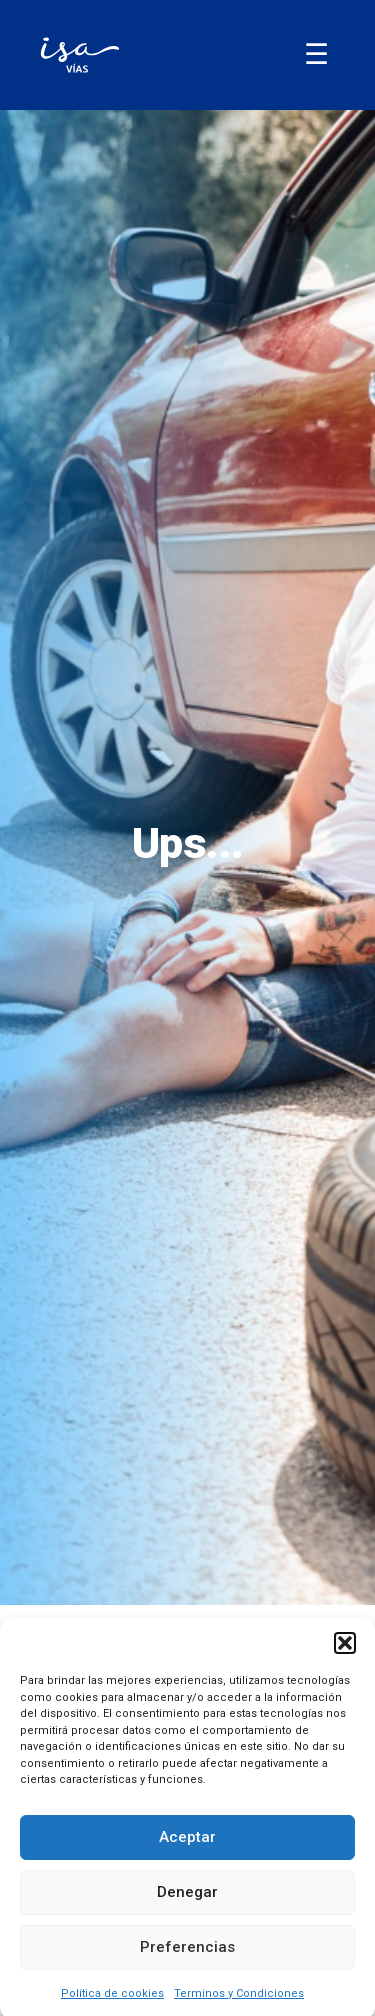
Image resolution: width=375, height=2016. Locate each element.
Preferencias (187, 1958)
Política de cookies (112, 2003)
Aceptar (187, 1848)
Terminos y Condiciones (239, 2003)
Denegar (187, 1903)
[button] (345, 1654)
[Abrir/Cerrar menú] (316, 55)
